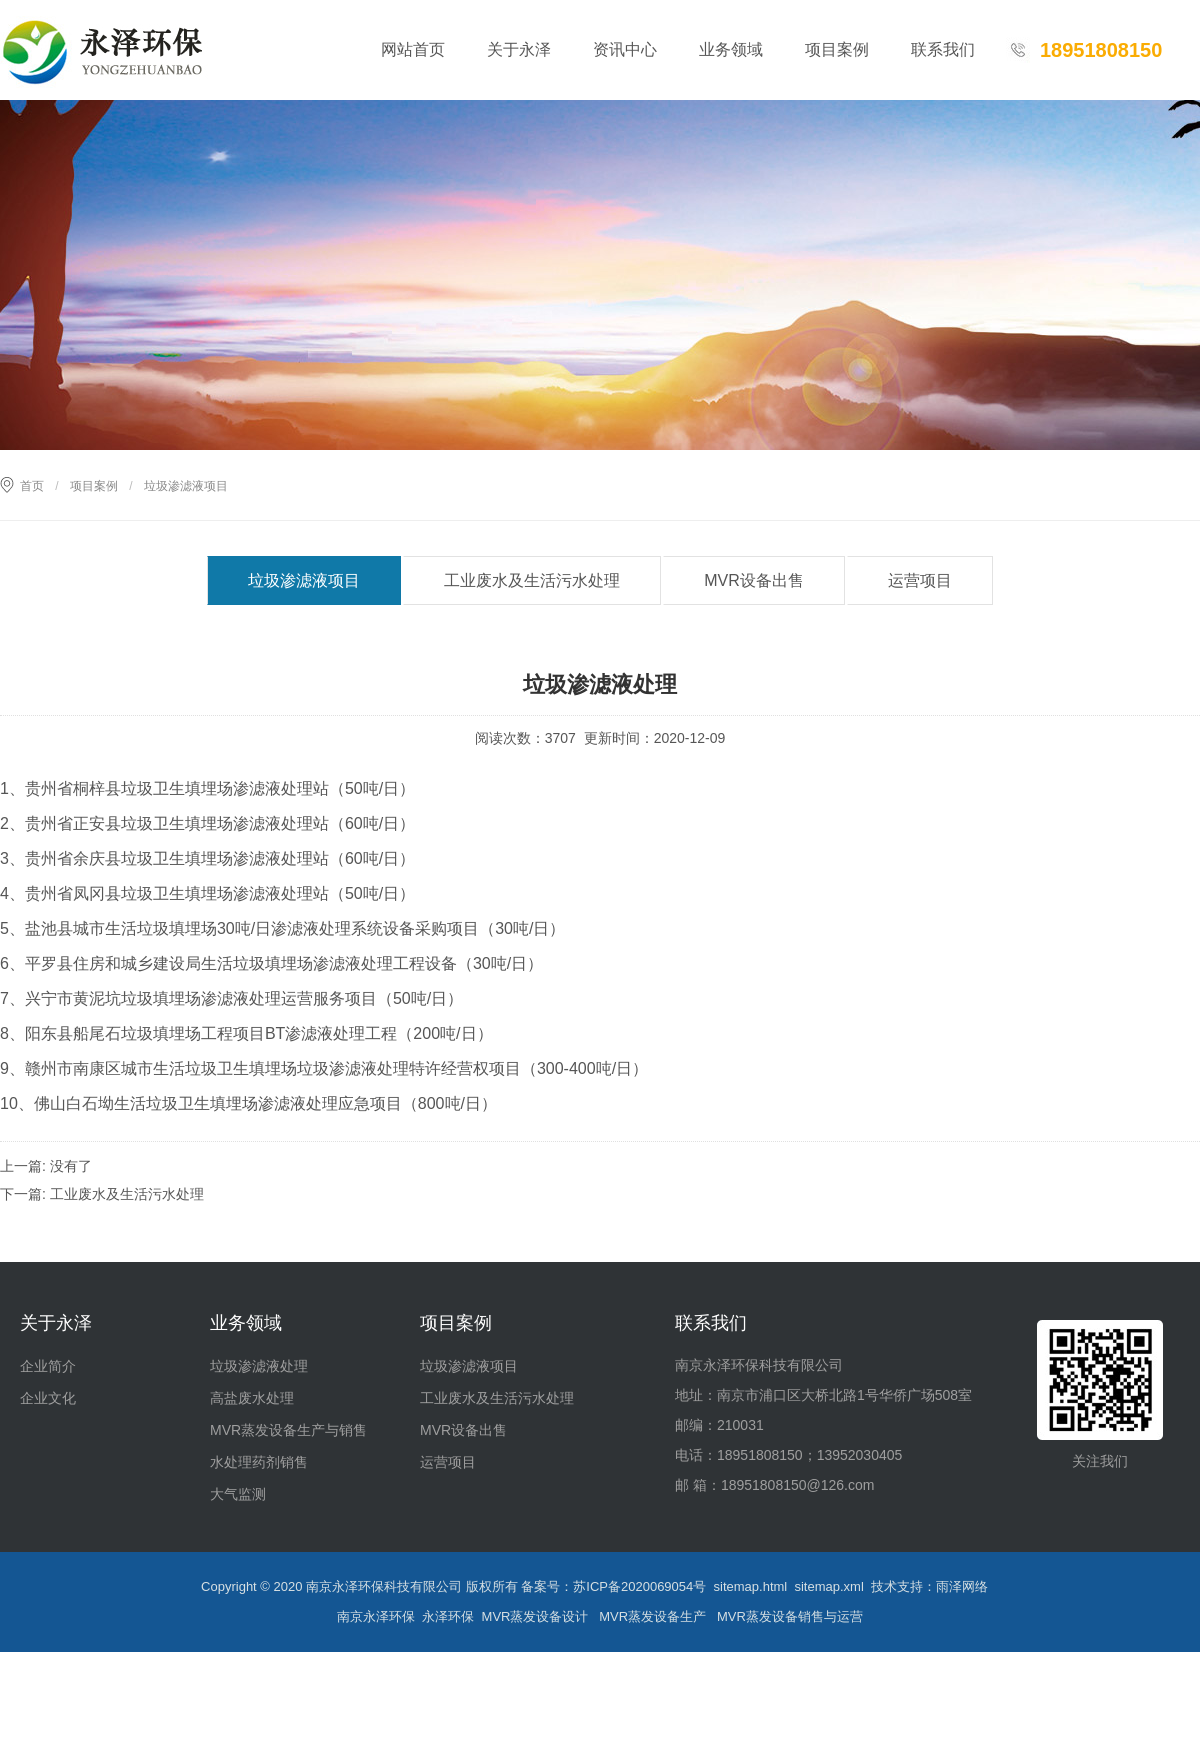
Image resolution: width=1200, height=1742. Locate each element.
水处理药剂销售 (259, 1462)
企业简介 (48, 1366)
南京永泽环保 (376, 1616)
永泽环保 (448, 1616)
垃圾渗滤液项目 (304, 580)
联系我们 (943, 49)
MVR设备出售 (754, 580)
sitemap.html (751, 1586)
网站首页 (413, 49)
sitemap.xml (828, 1586)
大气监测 (238, 1494)
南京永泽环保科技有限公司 (384, 1586)
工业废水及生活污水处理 (532, 580)
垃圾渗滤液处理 (259, 1366)
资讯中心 (625, 49)
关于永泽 (519, 49)
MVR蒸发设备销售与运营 (790, 1616)
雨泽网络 (962, 1586)
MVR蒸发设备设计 (535, 1616)
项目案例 (837, 49)
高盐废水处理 (252, 1398)
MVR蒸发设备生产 (652, 1616)
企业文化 (48, 1398)
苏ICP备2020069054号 (639, 1586)
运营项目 (920, 580)
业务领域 (731, 49)
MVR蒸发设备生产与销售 (288, 1430)
